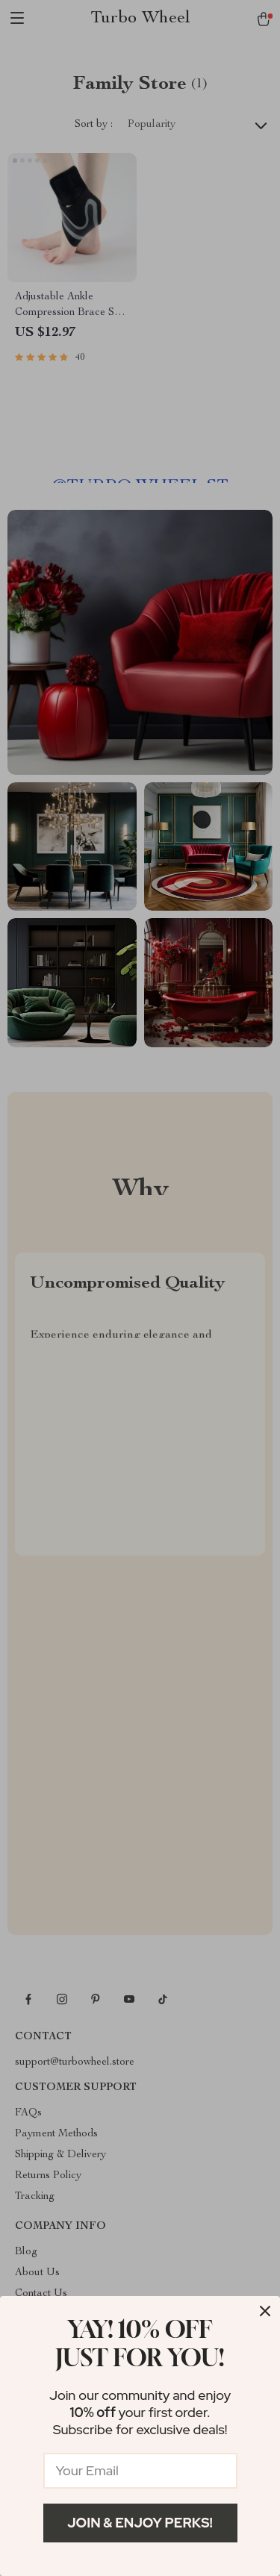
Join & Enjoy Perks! (140, 2522)
